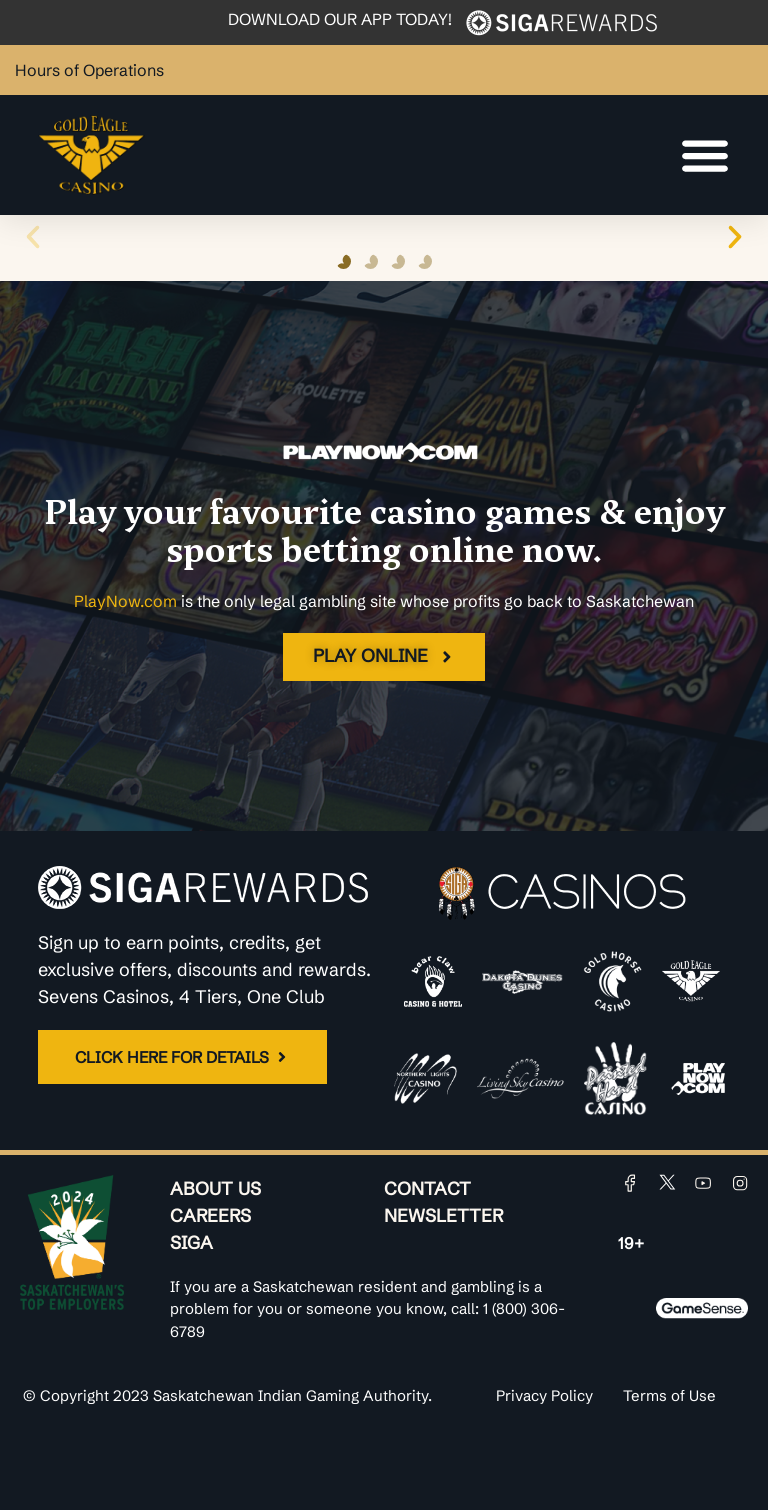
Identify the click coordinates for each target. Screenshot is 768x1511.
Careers (210, 1216)
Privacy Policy (544, 1396)
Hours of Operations (89, 70)
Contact (427, 1189)
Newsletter (443, 1216)
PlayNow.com (125, 601)
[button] (33, 237)
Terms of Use (669, 1396)
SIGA (191, 1243)
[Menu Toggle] (705, 155)
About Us (215, 1189)
